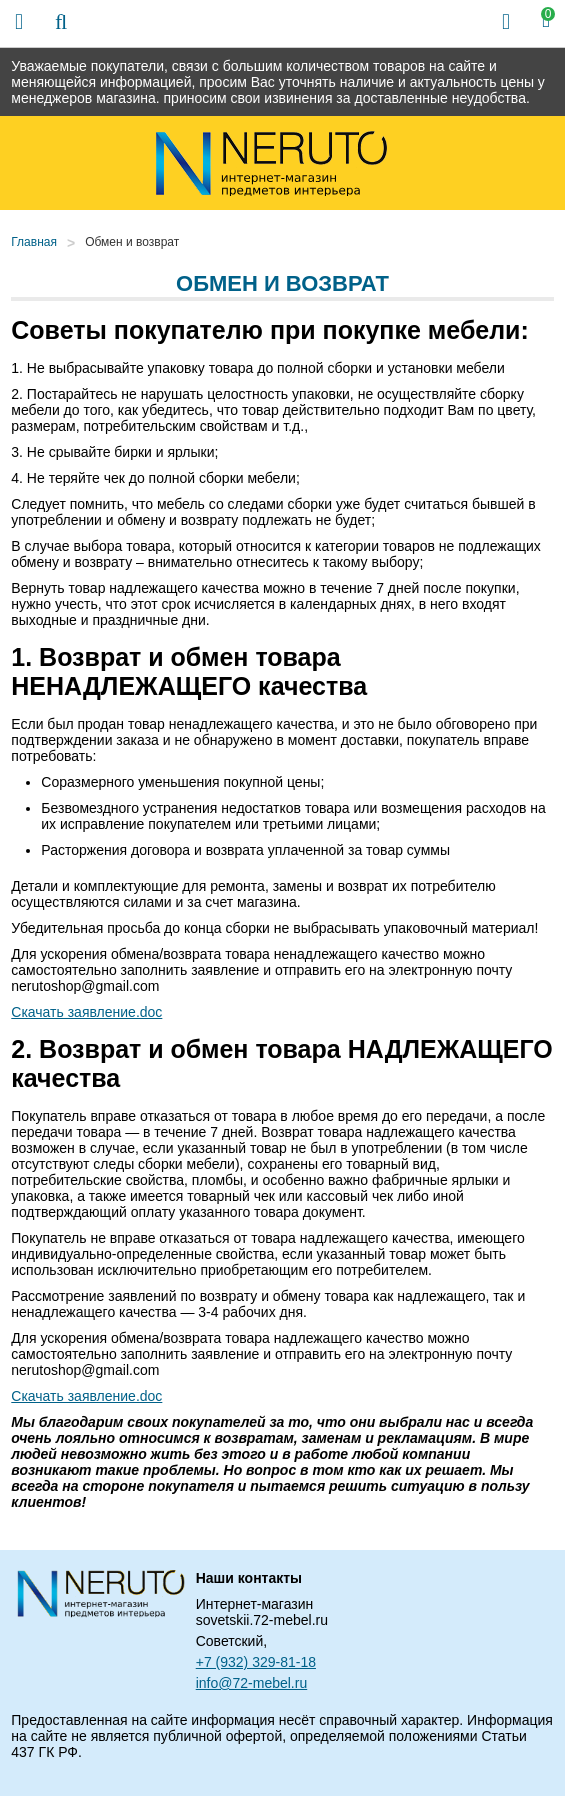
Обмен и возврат (132, 242)
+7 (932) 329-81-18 (256, 1662)
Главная (34, 242)
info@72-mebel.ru (252, 1683)
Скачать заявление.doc (86, 1012)
